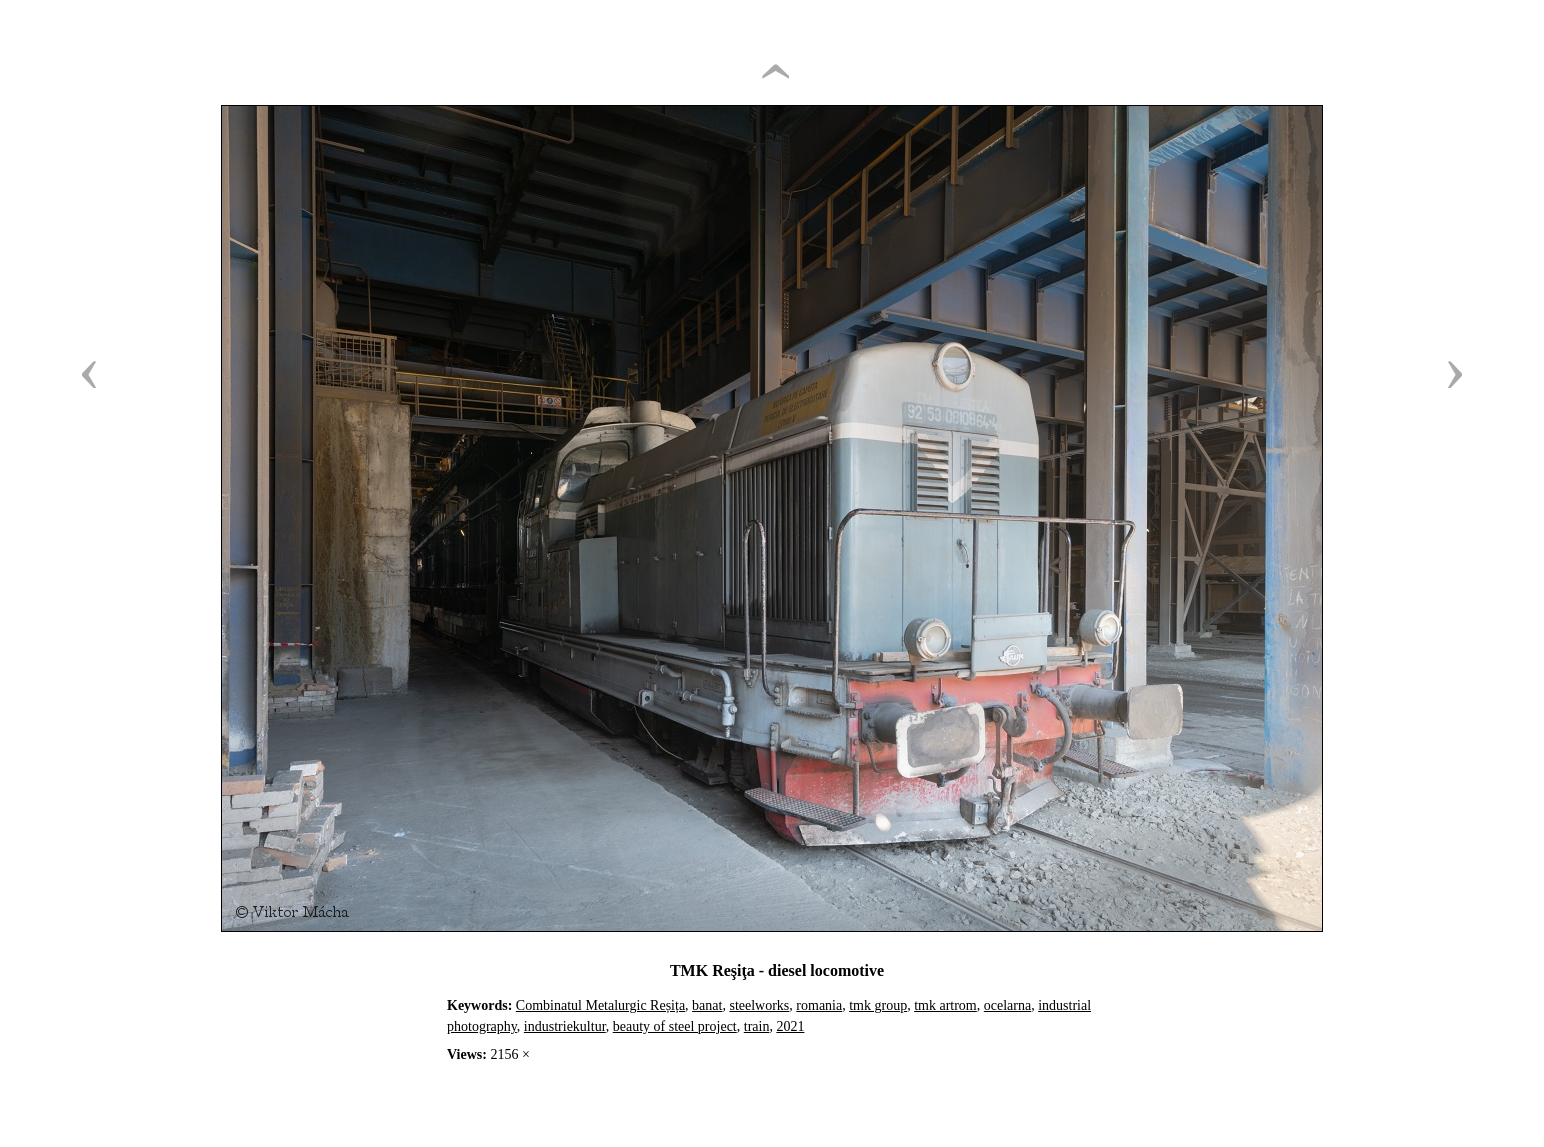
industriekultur (565, 1026)
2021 (790, 1026)
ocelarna (1007, 1005)
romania (819, 1005)
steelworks (759, 1005)
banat (707, 1005)
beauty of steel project (675, 1026)
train (757, 1026)
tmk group (878, 1005)
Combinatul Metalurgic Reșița (600, 1005)
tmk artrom (945, 1005)
